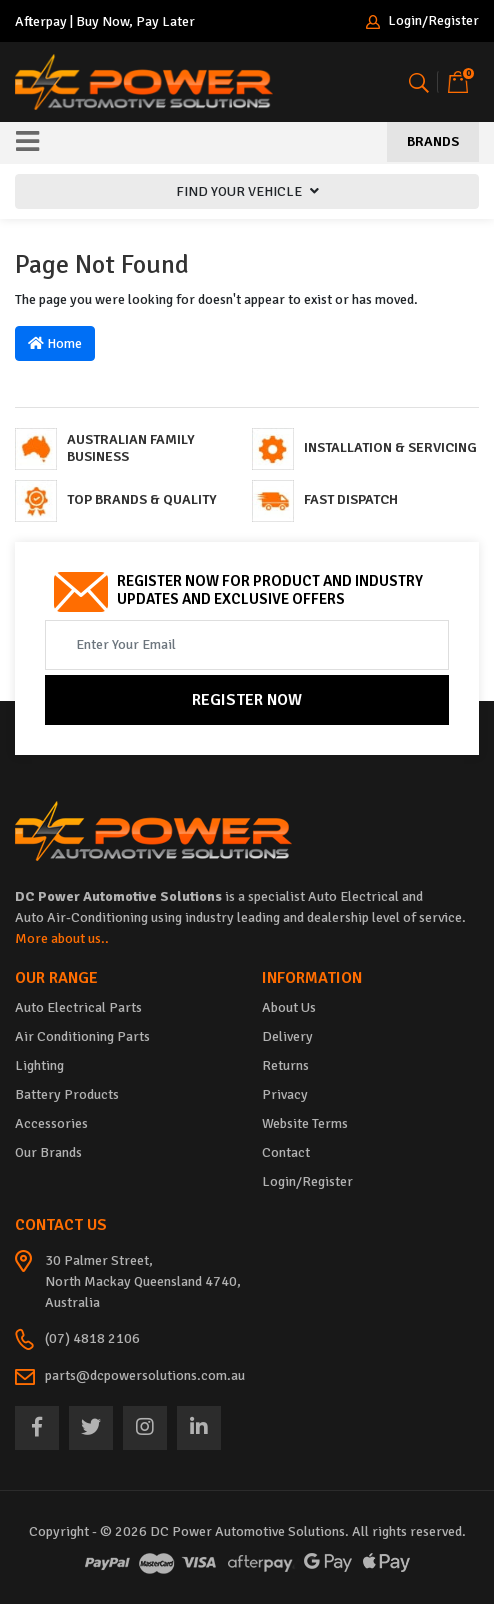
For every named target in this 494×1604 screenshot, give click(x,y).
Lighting (39, 1065)
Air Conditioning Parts (82, 1036)
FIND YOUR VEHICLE (247, 191)
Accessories (51, 1123)
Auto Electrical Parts (78, 1007)
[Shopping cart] (458, 82)
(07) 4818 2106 (92, 1338)
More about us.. (62, 938)
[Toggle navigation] (27, 143)
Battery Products (67, 1094)
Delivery (287, 1036)
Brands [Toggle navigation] (433, 141)
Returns (285, 1065)
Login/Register (422, 21)
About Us (289, 1007)
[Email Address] (247, 645)
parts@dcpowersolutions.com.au (145, 1375)
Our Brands (48, 1152)
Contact (286, 1152)
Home (55, 343)
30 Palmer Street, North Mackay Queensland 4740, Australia (143, 1281)
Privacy (285, 1094)
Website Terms (305, 1123)
